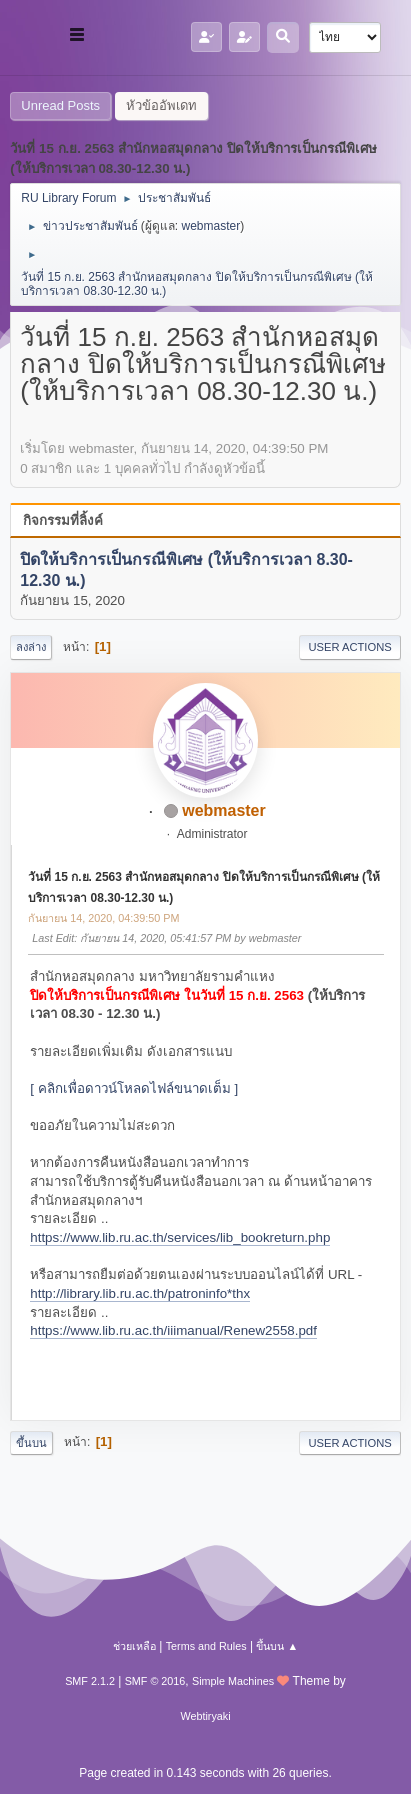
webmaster (211, 226)
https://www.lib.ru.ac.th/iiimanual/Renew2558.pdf (173, 1330)
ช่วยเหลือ (134, 1646)
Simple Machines (233, 1681)
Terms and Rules (206, 1646)
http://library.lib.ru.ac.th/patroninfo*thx (140, 1293)
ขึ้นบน (31, 1443)
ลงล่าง (31, 647)
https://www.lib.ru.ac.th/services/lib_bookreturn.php (180, 1237)
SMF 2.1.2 (90, 1681)
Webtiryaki (205, 1716)
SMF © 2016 (155, 1681)
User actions (349, 647)
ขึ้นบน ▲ (277, 1646)
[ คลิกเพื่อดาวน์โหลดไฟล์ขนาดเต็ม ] (134, 1088)
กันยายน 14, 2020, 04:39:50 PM (103, 918)
